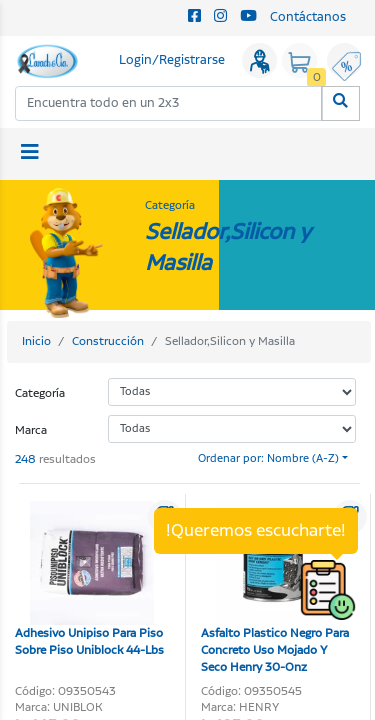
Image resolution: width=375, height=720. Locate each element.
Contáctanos (308, 17)
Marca (31, 430)
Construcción (108, 341)
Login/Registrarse (172, 60)
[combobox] (169, 103)
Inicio (36, 341)
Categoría (40, 393)
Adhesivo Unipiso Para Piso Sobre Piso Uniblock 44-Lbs (89, 580)
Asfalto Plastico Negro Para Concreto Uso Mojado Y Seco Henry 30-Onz (275, 588)
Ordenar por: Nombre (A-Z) (268, 459)
